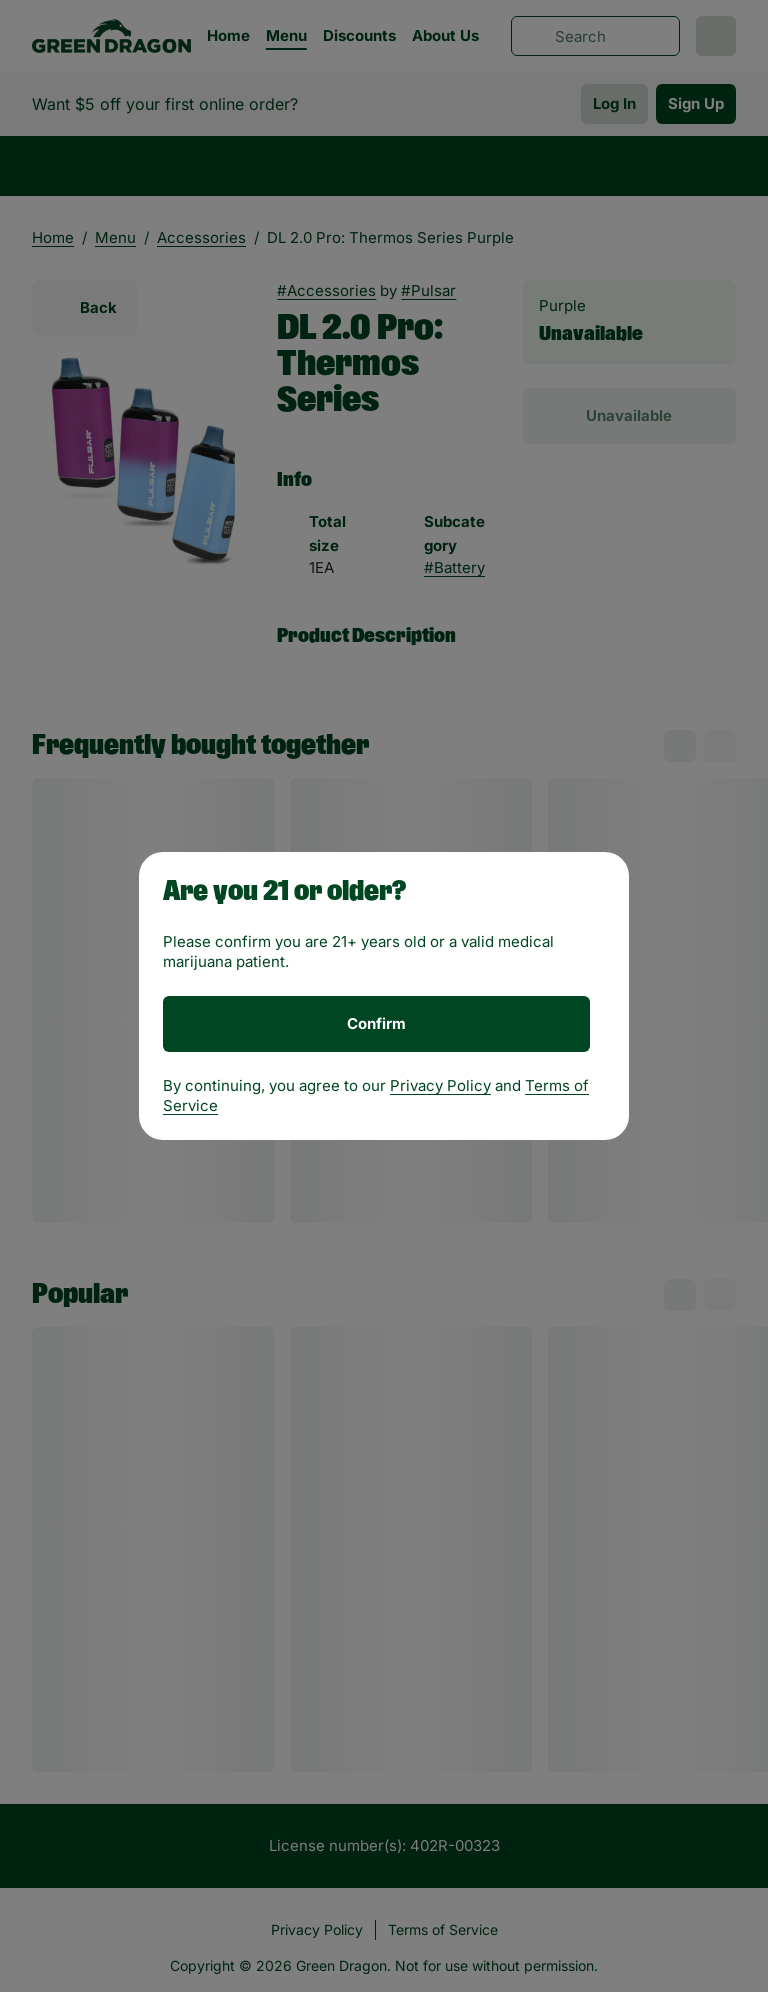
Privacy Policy (440, 1085)
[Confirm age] (376, 1024)
